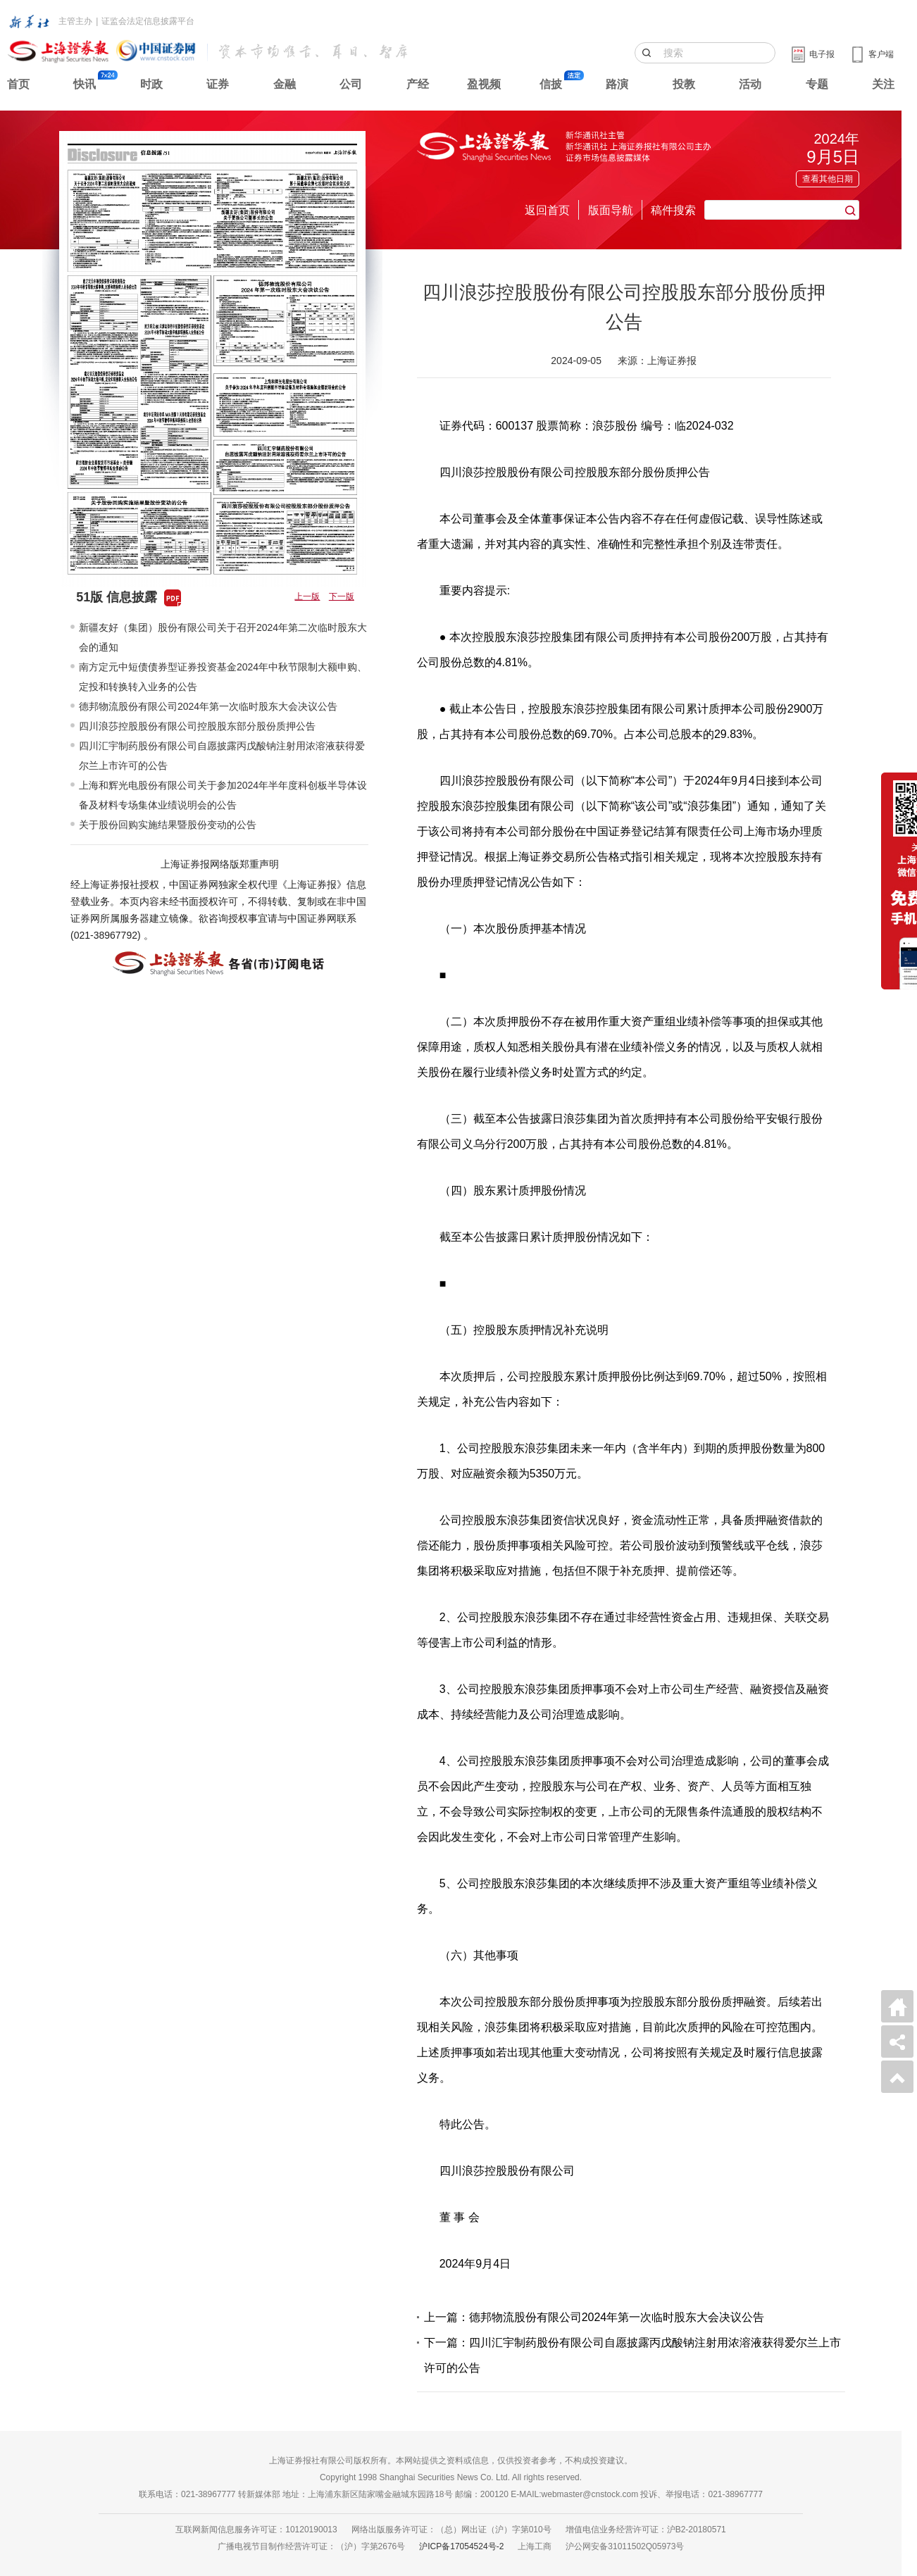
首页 (18, 84)
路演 (617, 84)
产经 (417, 84)
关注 (883, 84)
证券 (217, 84)
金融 (284, 84)
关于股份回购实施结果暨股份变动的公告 (167, 824)
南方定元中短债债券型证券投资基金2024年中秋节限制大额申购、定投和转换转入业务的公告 (223, 676)
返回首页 (547, 210)
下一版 (341, 596)
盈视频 (484, 84)
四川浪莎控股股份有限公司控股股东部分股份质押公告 (197, 726)
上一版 (307, 596)
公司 (350, 84)
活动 (750, 84)
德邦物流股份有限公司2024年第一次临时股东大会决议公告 (208, 706)
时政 (151, 84)
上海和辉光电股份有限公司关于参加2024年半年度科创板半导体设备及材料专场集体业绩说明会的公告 (223, 795)
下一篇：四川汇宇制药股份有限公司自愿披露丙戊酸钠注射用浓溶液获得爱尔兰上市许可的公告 (632, 2355)
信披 (550, 84)
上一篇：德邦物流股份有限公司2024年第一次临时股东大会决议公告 (594, 2317)
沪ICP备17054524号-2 (461, 2546)
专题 (817, 84)
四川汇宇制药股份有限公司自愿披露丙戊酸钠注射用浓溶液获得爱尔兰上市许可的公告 (222, 755)
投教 (684, 84)
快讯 (84, 84)
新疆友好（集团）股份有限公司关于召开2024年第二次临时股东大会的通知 (223, 637)
